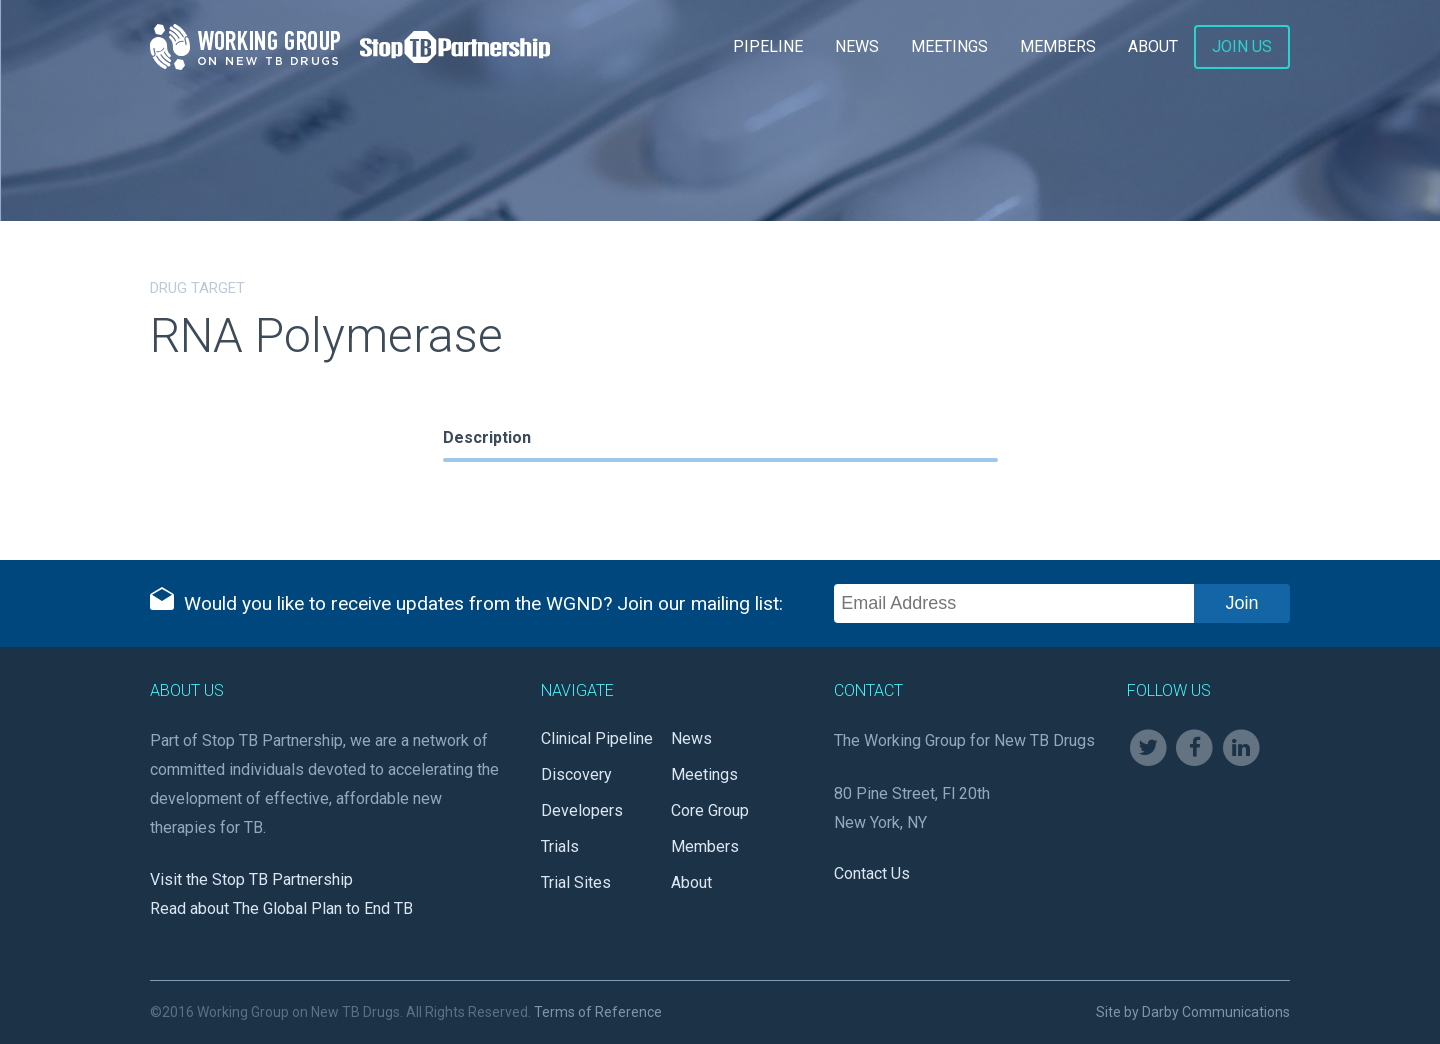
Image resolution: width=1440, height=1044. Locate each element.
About (1153, 46)
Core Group (710, 810)
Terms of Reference (598, 1012)
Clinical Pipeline (597, 738)
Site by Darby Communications (1193, 1012)
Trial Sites (576, 882)
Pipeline (768, 46)
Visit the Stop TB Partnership (251, 879)
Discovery (576, 774)
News (857, 46)
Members (1058, 46)
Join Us (1242, 46)
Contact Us (872, 873)
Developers (582, 810)
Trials (560, 846)
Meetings (949, 46)
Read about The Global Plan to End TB (281, 908)
